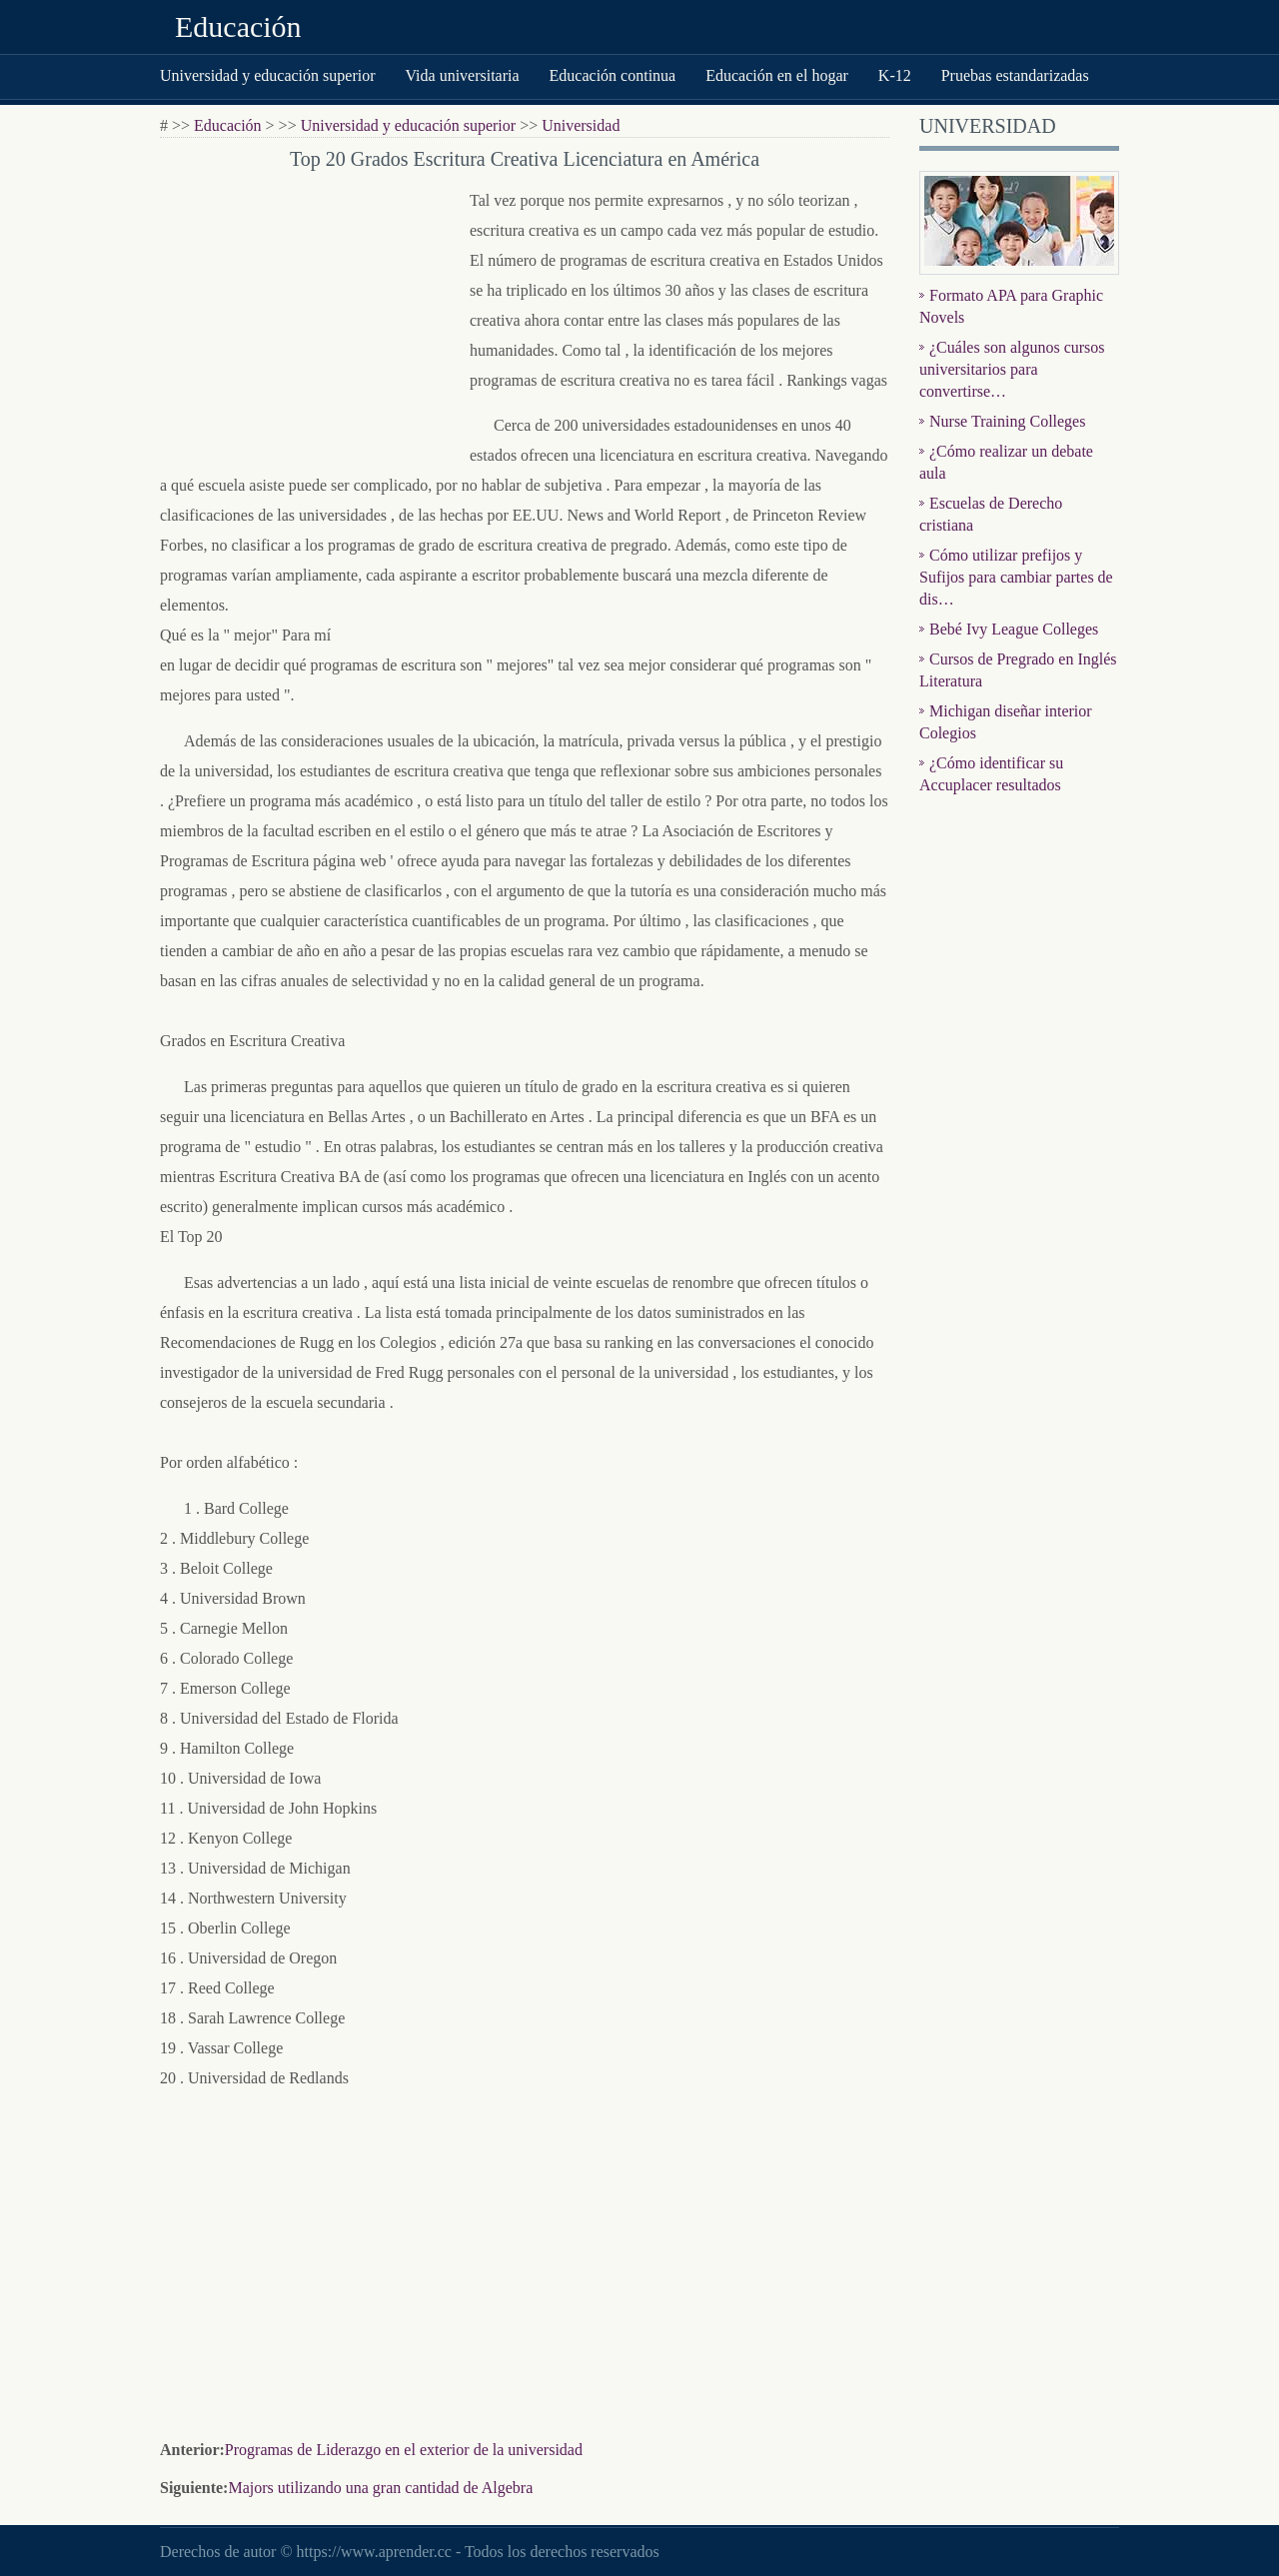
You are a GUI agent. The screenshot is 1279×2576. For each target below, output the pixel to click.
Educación (238, 26)
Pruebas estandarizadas (1015, 75)
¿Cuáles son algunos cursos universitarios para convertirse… (1012, 369)
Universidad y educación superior (267, 75)
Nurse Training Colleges (1007, 421)
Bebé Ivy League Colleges (1013, 629)
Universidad (581, 125)
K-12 (894, 75)
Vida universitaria (462, 75)
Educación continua (613, 75)
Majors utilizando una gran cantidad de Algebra (380, 2487)
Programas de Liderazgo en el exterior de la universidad (404, 2449)
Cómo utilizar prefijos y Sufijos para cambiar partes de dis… (1016, 577)
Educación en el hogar (776, 75)
